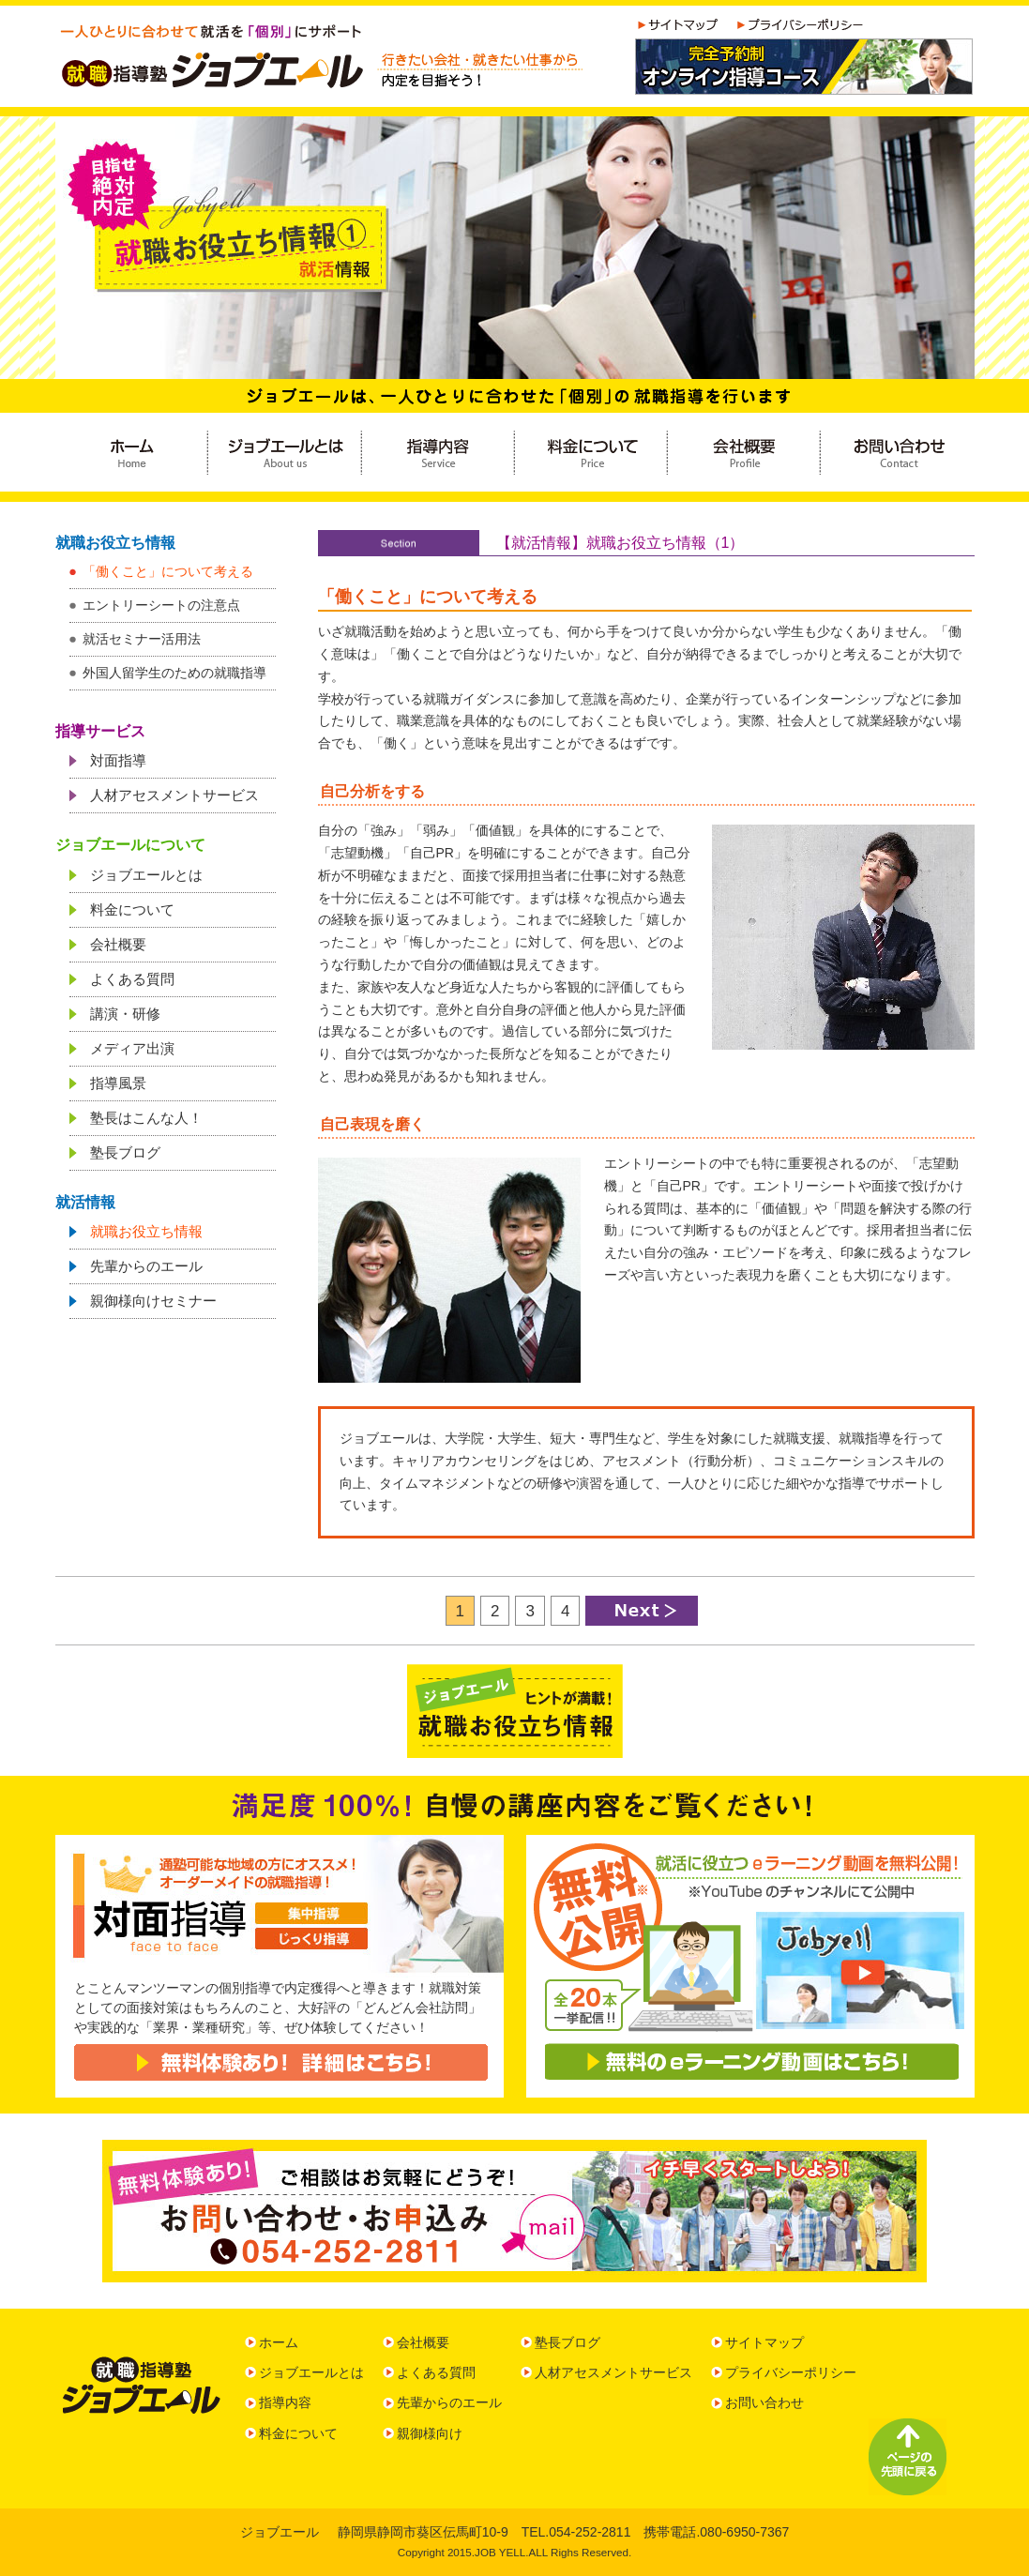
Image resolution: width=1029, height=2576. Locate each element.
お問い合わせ (764, 2402)
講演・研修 (125, 1014)
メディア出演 (132, 1048)
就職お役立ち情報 (146, 1231)
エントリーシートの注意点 (161, 605)
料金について (132, 909)
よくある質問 (132, 979)
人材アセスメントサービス (174, 795)
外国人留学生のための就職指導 (174, 672)
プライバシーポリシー (790, 2372)
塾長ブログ (125, 1152)
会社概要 (118, 944)
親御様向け (429, 2433)
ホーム (278, 2342)
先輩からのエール (146, 1266)
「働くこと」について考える (168, 571)
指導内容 (285, 2402)
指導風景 (118, 1083)
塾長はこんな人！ (146, 1118)
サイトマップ (764, 2342)
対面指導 (118, 760)
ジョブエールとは (146, 875)
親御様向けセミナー (153, 1301)
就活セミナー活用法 (142, 638)
